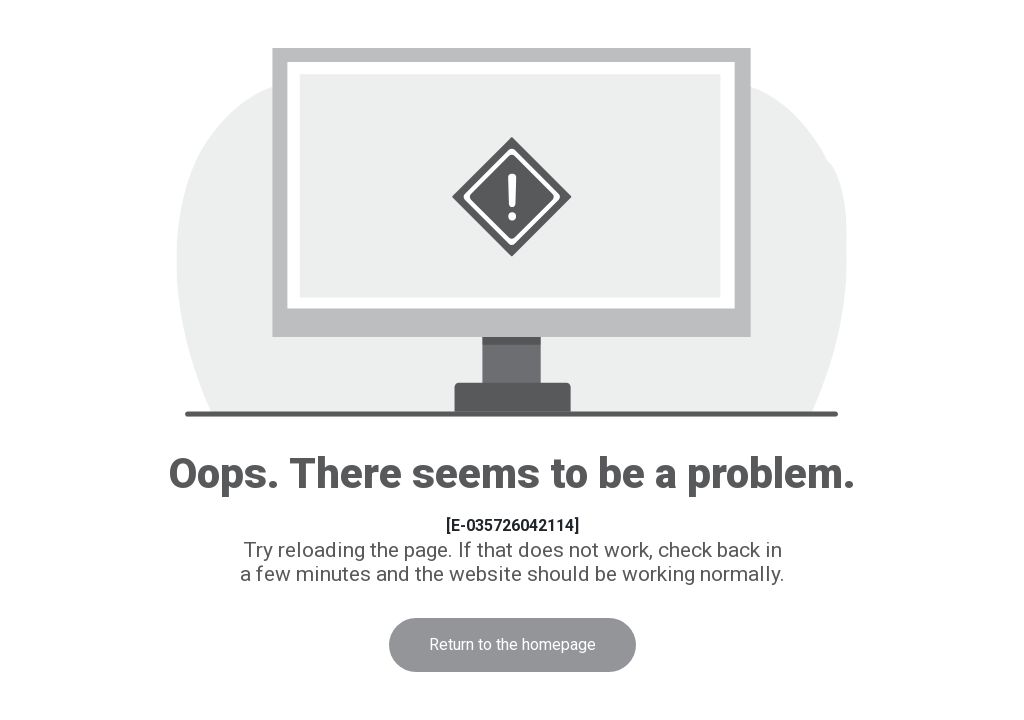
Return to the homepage (512, 644)
